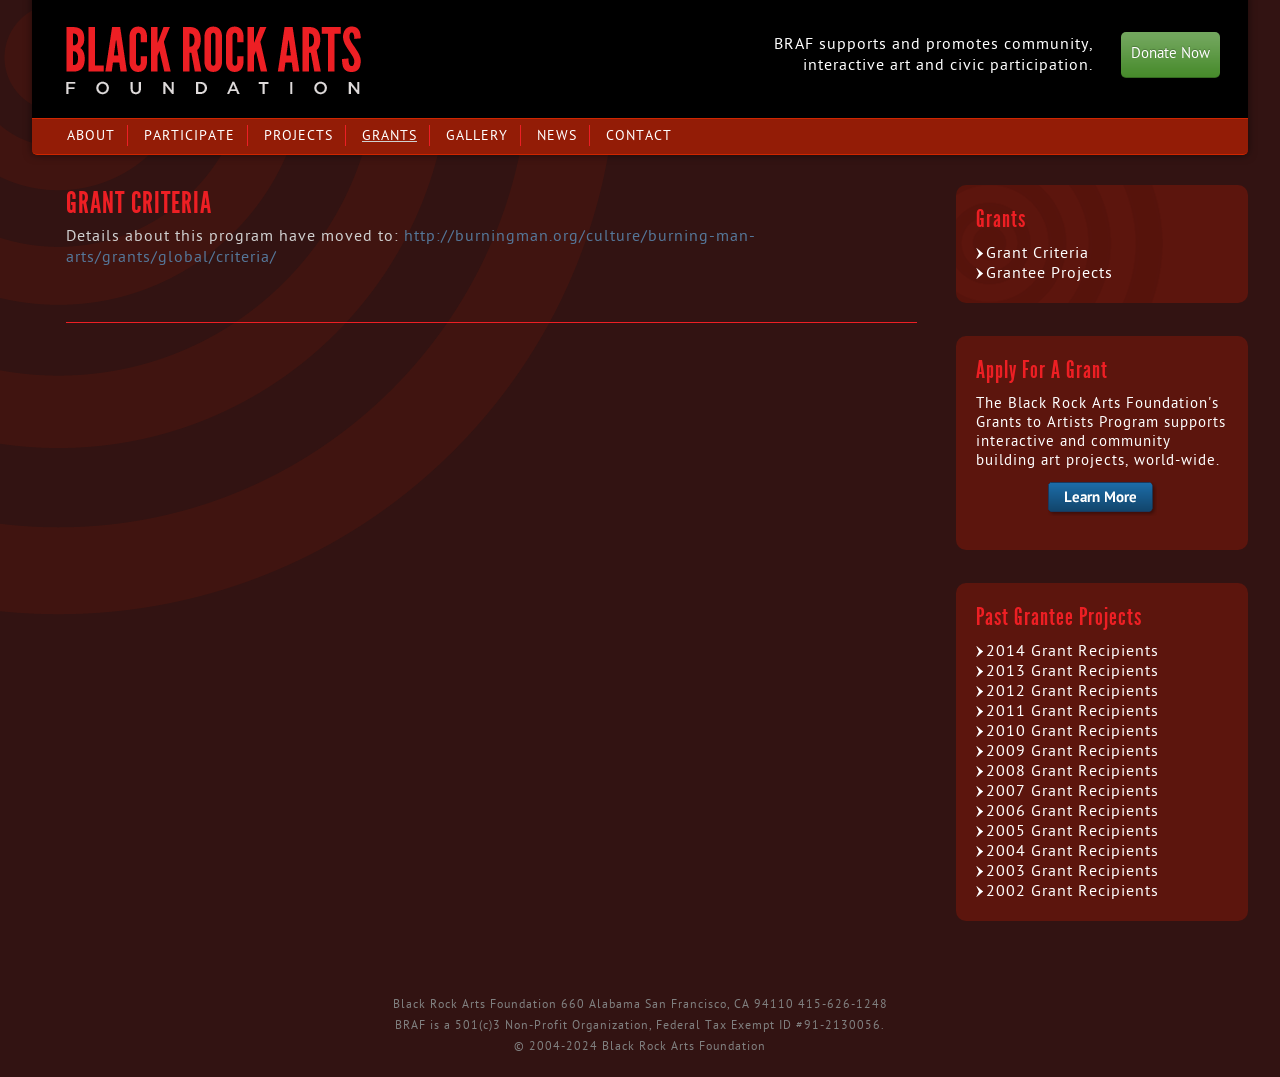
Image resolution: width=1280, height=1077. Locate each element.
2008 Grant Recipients (1072, 771)
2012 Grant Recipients (1072, 691)
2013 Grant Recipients (1072, 671)
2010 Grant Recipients (1072, 731)
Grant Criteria (1037, 253)
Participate (189, 135)
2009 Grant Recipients (1072, 751)
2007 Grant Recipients (1072, 791)
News (557, 135)
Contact (639, 135)
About (91, 135)
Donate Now (1170, 53)
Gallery (477, 135)
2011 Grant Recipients (1072, 711)
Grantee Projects (1049, 273)
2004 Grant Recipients (1072, 851)
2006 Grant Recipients (1072, 811)
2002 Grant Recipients (1072, 891)
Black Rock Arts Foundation (213, 60)
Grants (389, 135)
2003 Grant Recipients (1072, 871)
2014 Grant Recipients (1072, 651)
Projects (298, 135)
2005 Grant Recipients (1072, 831)
